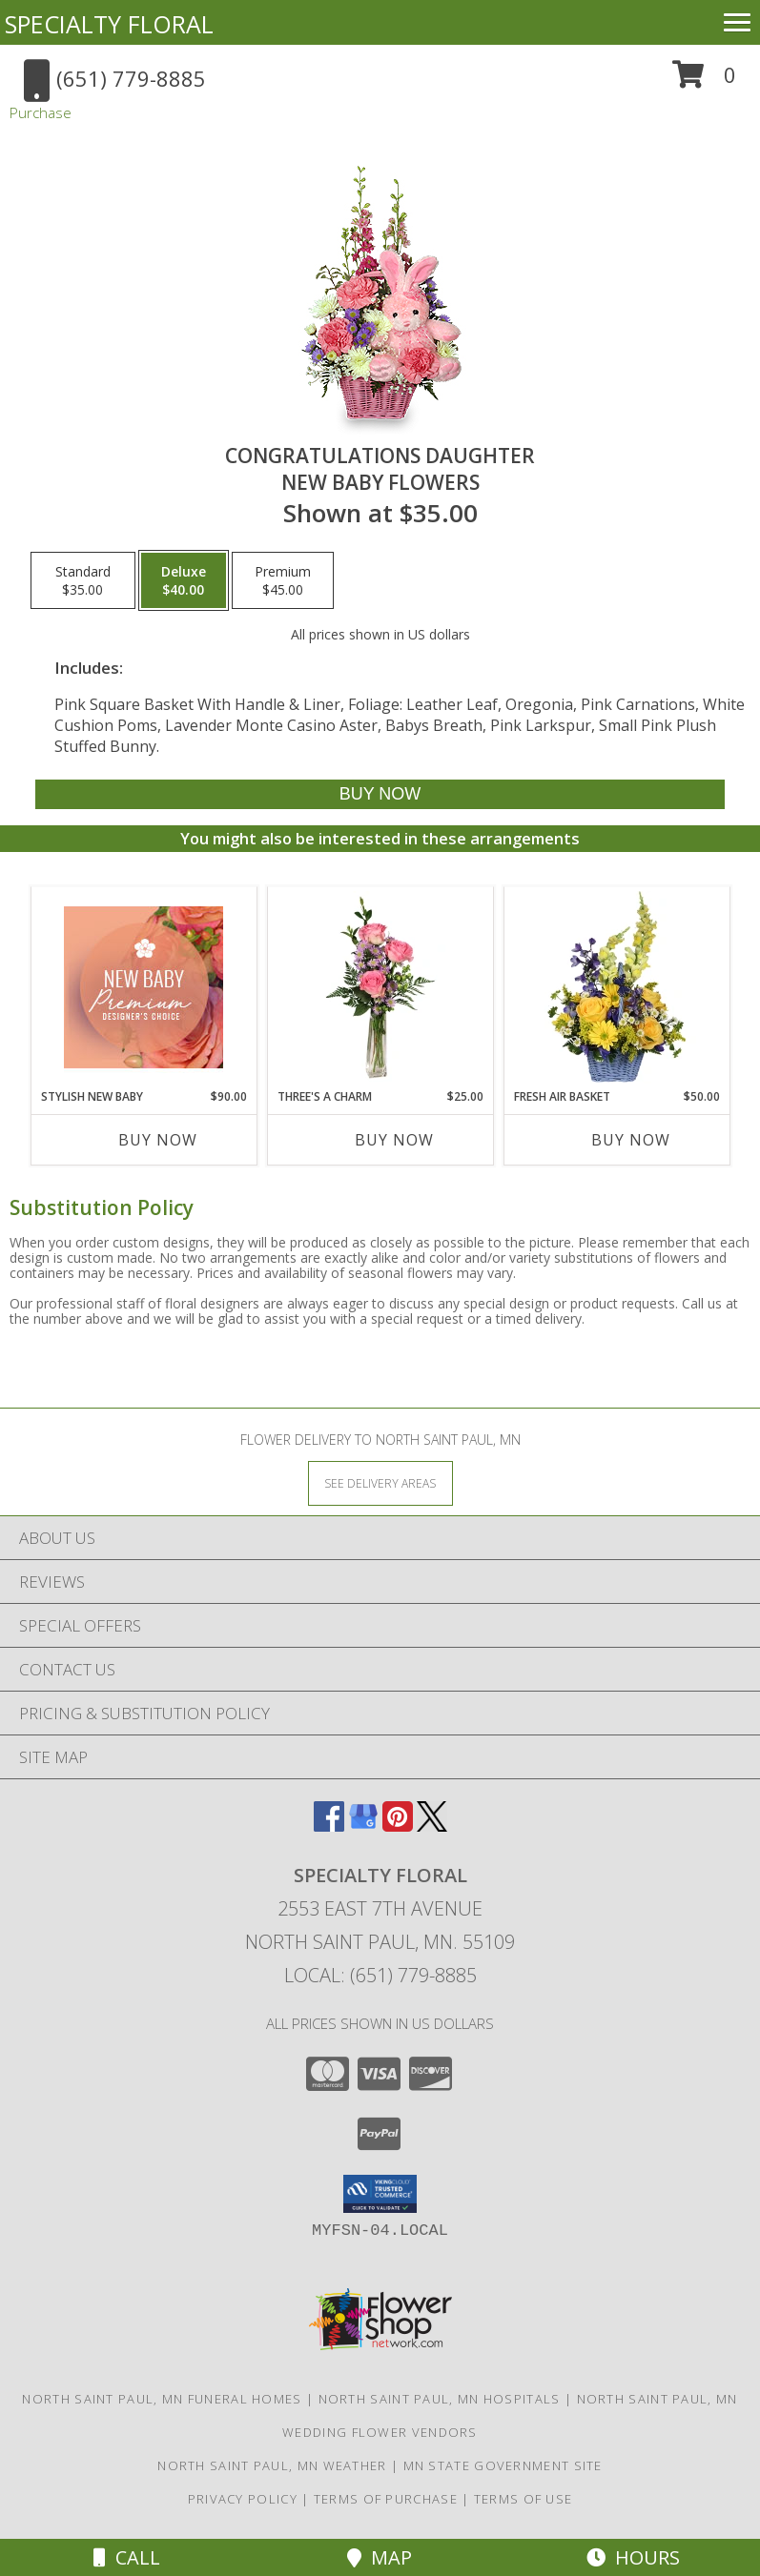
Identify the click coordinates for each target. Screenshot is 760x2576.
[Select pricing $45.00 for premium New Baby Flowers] (283, 580)
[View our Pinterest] (397, 1825)
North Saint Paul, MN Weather (271, 2465)
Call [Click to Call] (126, 2557)
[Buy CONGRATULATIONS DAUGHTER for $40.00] (380, 794)
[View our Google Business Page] (363, 1825)
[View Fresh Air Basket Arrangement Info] (616, 987)
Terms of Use (523, 2498)
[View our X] (432, 1825)
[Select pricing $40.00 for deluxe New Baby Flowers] (183, 580)
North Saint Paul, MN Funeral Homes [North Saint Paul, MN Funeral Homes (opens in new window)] (161, 2398)
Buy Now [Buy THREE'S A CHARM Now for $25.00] (394, 1139)
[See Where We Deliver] (380, 1482)
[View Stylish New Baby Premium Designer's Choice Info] (143, 987)
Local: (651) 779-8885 (380, 1975)
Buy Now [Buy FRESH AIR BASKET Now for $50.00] (630, 1139)
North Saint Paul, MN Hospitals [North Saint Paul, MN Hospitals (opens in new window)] (439, 2398)
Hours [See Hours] (633, 2557)
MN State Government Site (503, 2465)
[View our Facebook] (329, 1825)
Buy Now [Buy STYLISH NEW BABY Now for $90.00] (157, 1139)
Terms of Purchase (386, 2498)
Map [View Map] (379, 2557)
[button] (704, 81)
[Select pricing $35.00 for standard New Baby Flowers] (82, 580)
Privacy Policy (243, 2498)
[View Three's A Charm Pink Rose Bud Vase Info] (380, 987)
